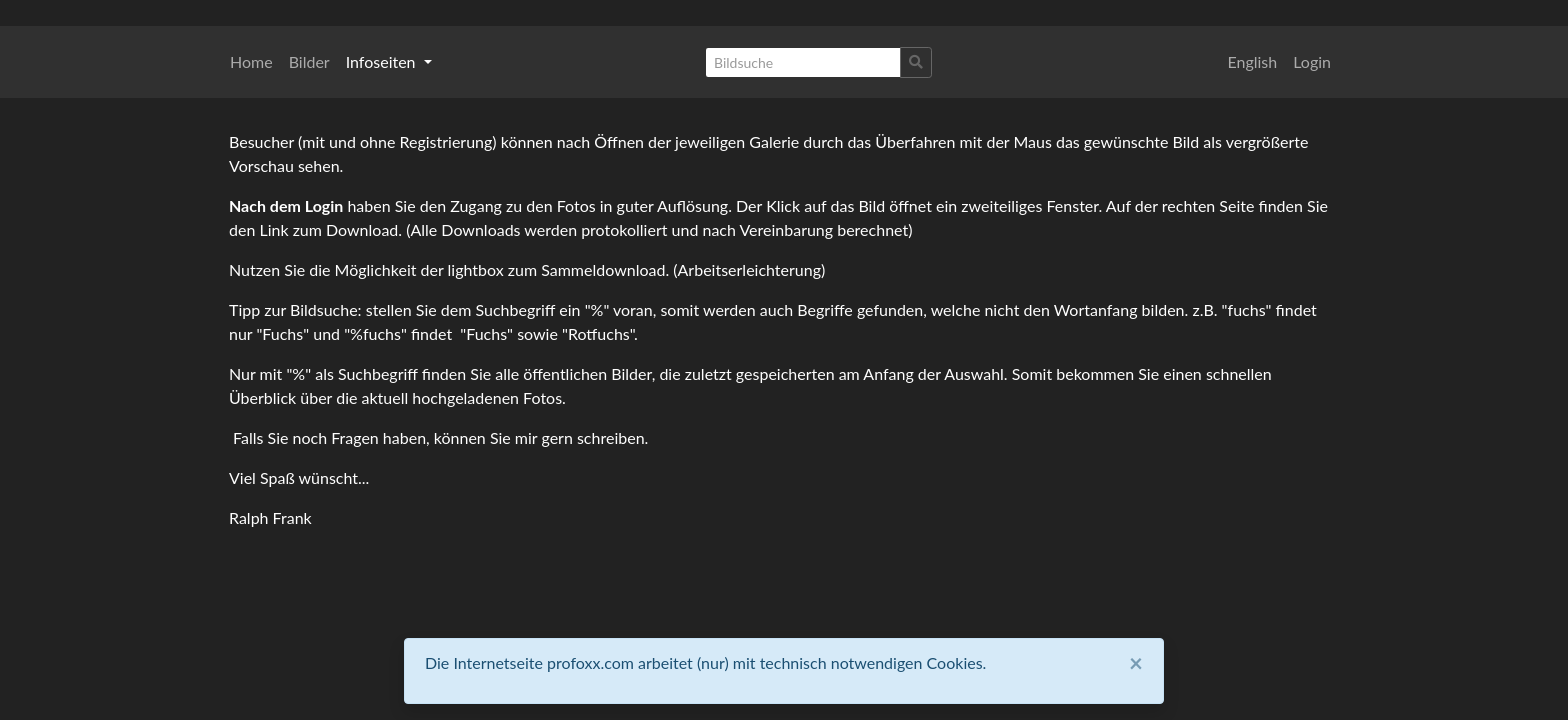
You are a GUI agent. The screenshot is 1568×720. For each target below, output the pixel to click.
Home (251, 61)
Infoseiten (383, 61)
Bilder (309, 61)
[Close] (1136, 663)
